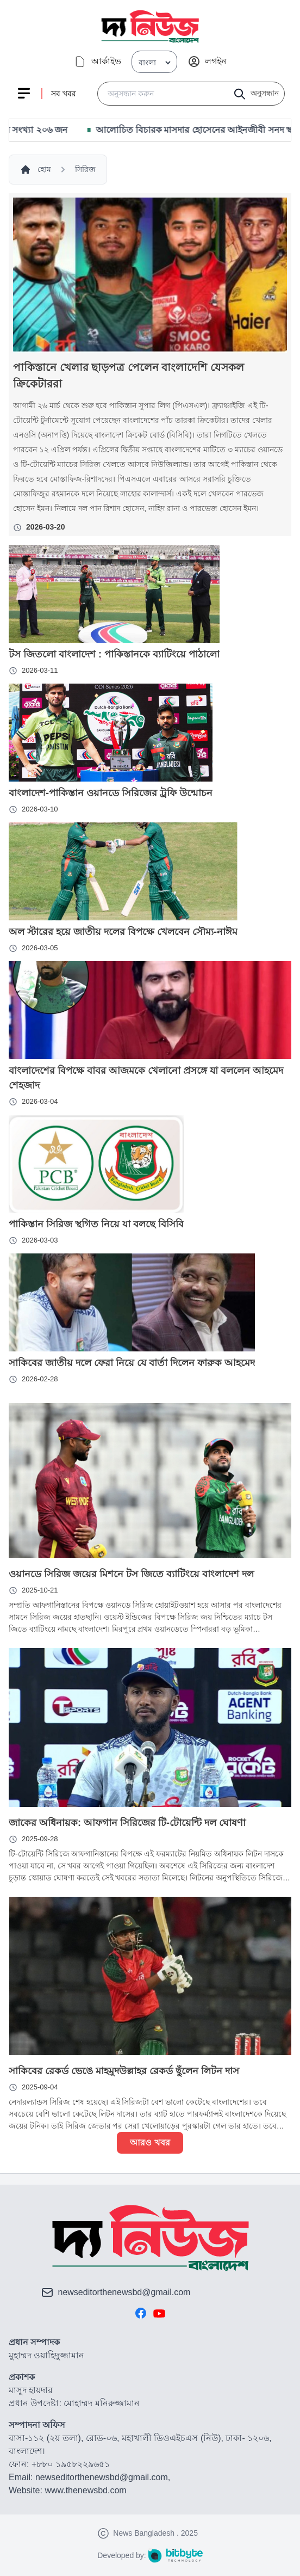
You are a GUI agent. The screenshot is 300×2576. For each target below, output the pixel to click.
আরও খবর (150, 2142)
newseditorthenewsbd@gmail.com (124, 2292)
